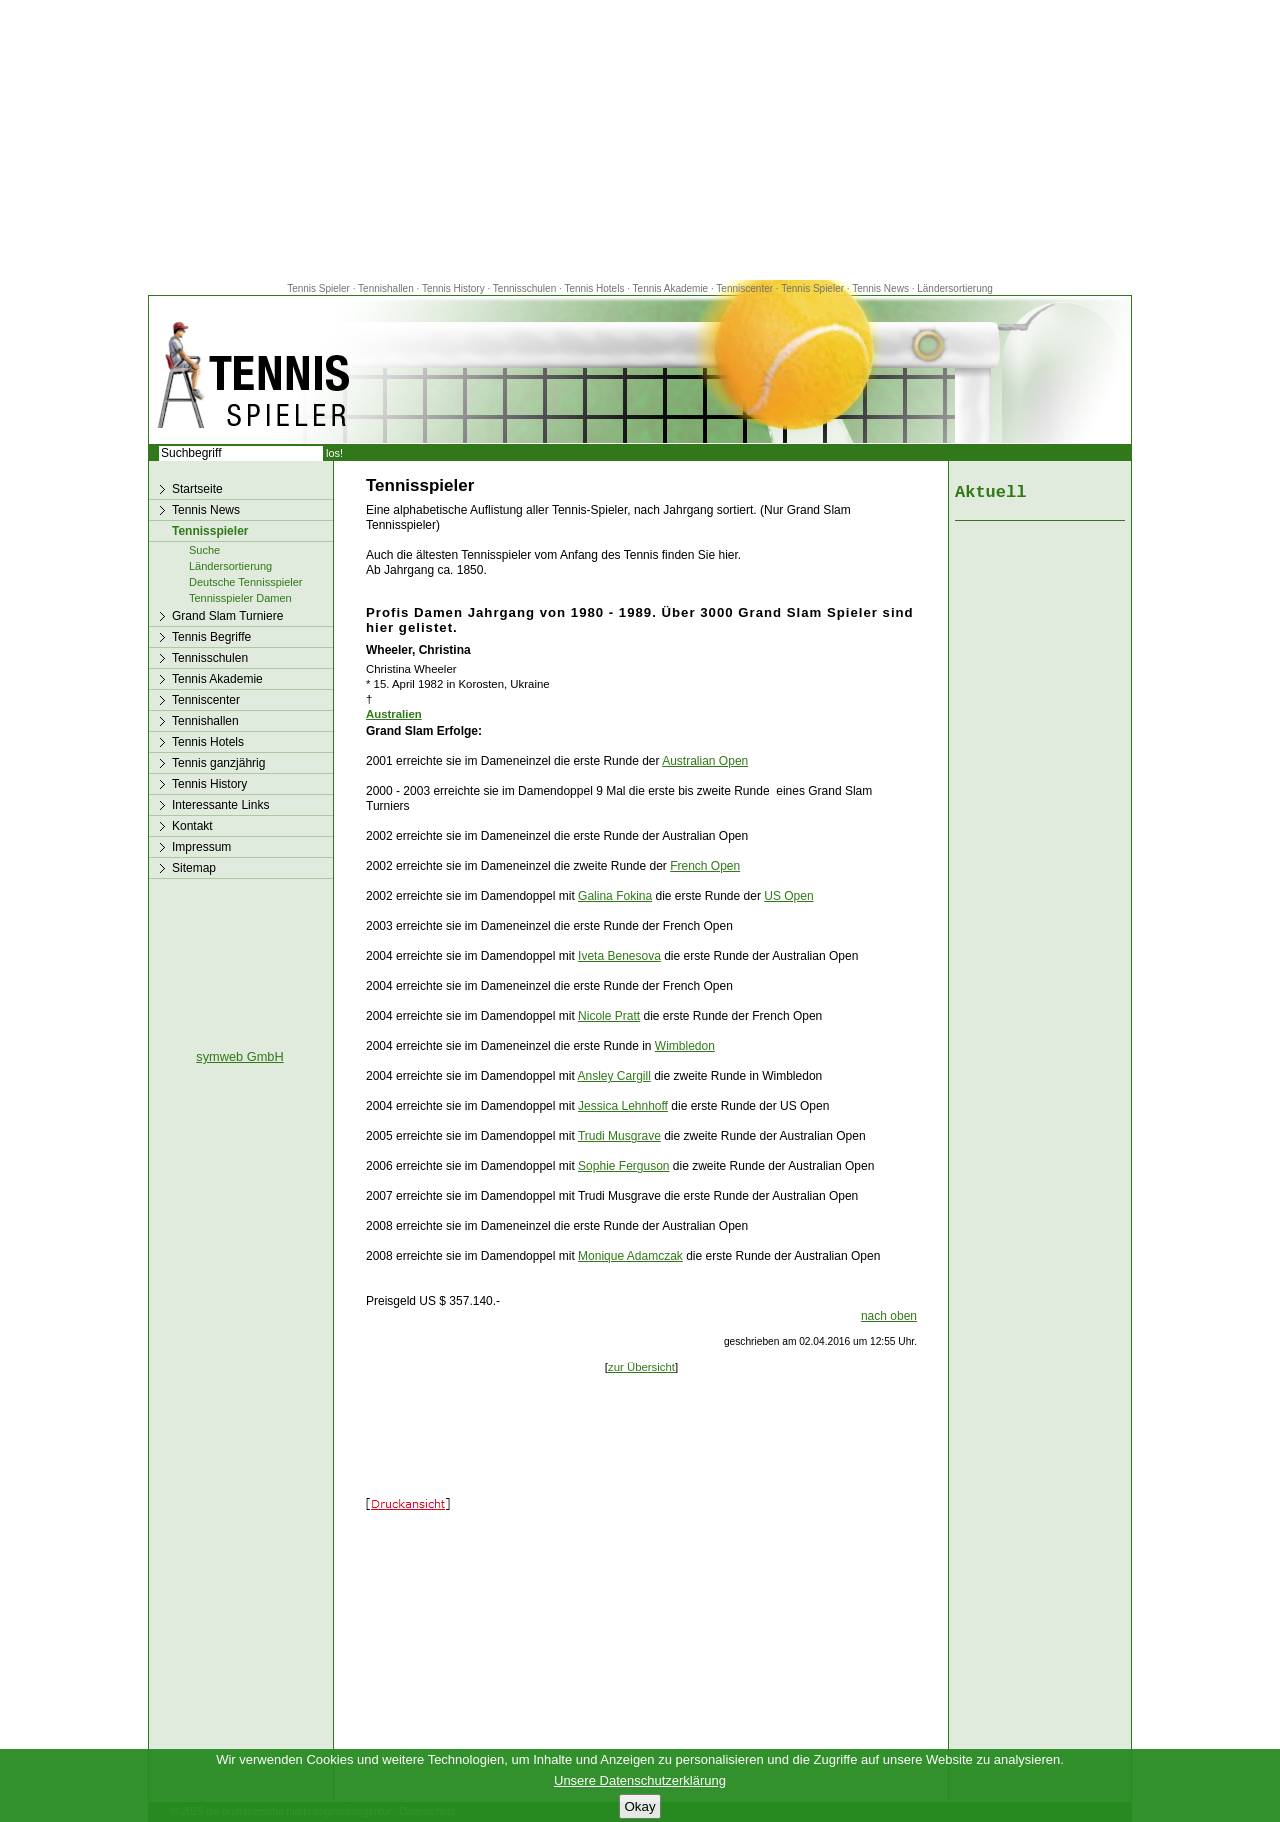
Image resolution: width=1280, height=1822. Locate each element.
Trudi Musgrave (619, 1136)
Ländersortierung (955, 288)
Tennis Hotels (595, 288)
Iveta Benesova (619, 956)
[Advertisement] (640, 140)
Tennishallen (387, 288)
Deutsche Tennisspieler (246, 582)
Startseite (197, 489)
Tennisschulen (524, 288)
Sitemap (194, 868)
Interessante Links (220, 805)
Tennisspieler (210, 531)
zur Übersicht (641, 1367)
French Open (705, 866)
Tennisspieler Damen (240, 598)
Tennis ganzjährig (218, 763)
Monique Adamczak (630, 1256)
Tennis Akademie (672, 288)
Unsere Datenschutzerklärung (640, 1780)
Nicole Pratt (609, 1016)
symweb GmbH (239, 1056)
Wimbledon (685, 1046)
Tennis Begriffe (211, 637)
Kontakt (192, 826)
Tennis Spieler (318, 288)
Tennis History (453, 288)
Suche (204, 550)
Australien (394, 714)
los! (334, 453)
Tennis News (880, 288)
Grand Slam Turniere (227, 616)
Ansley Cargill (613, 1076)
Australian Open (705, 761)
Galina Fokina (615, 896)
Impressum (201, 847)
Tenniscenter (744, 288)
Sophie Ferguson (623, 1166)
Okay (639, 1806)
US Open (788, 896)
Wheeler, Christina (418, 650)
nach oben (889, 1316)
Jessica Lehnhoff (623, 1106)
